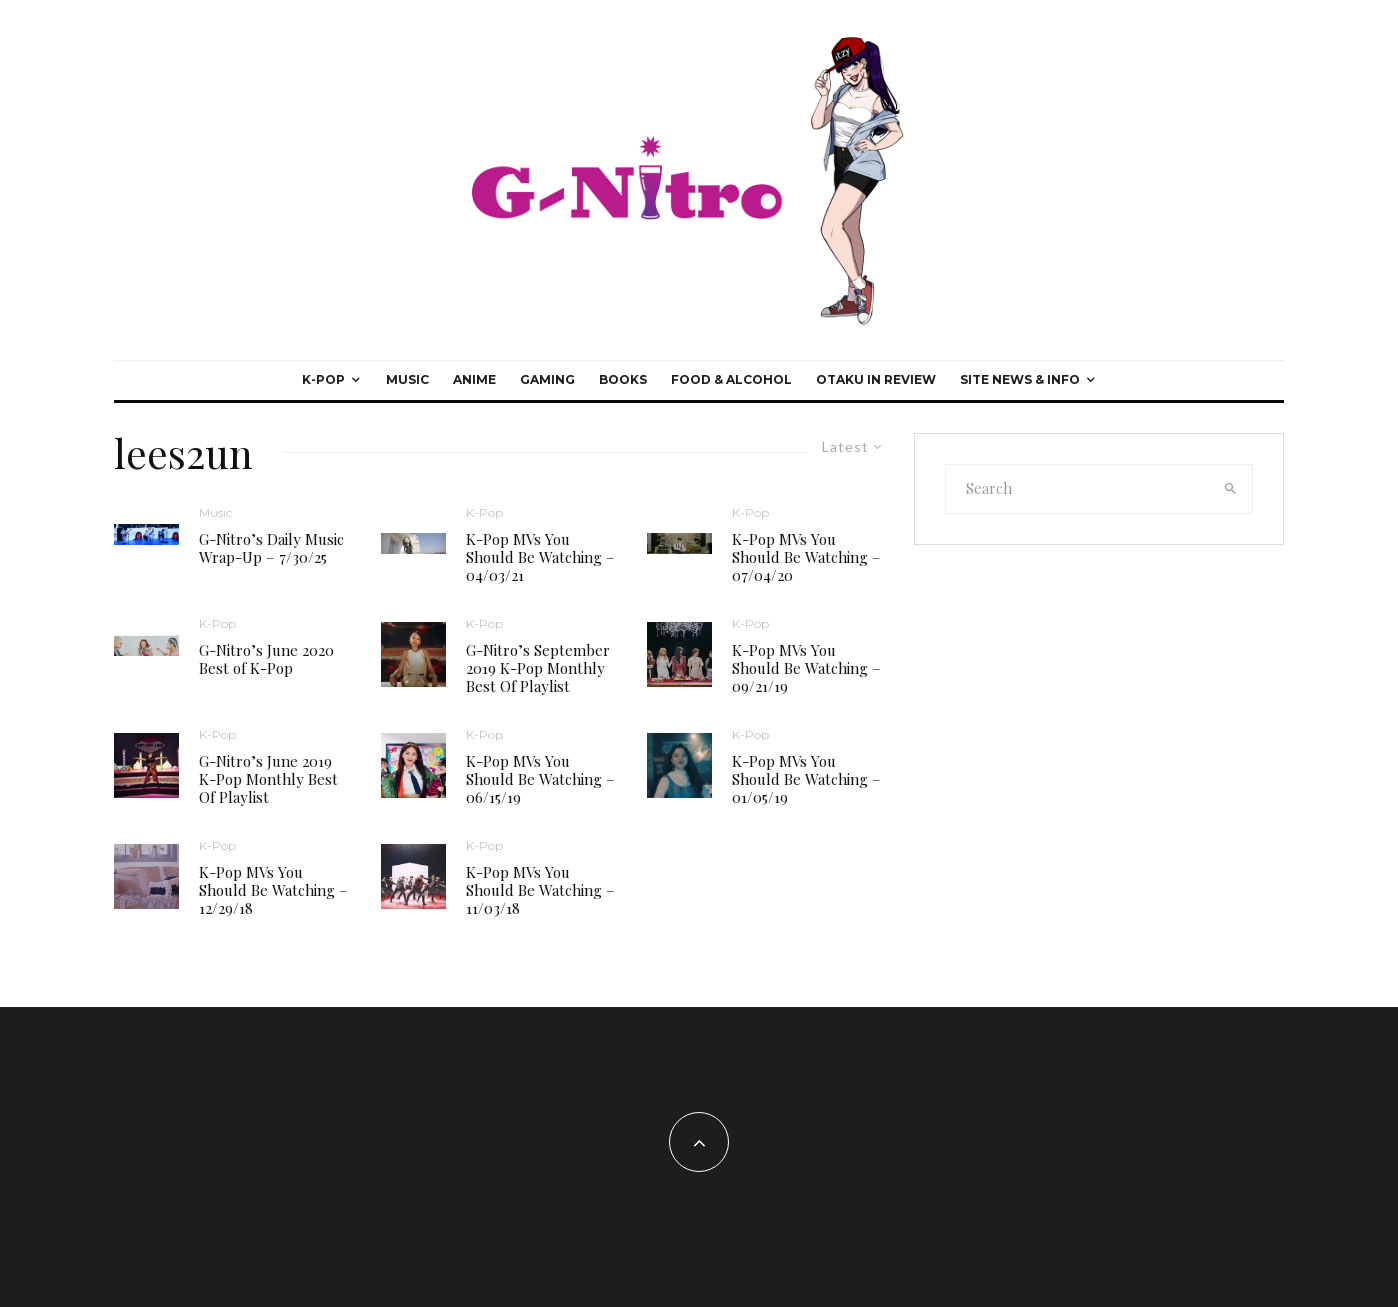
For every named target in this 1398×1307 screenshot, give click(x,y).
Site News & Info (1020, 379)
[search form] (1078, 489)
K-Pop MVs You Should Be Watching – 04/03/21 (540, 557)
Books (623, 379)
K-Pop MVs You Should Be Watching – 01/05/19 (806, 779)
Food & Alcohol (731, 379)
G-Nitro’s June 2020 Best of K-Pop (266, 659)
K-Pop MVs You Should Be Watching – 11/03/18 (540, 890)
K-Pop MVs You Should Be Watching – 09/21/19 (806, 668)
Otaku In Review (876, 379)
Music (407, 379)
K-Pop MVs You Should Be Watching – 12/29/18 (273, 890)
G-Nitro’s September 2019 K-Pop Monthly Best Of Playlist (538, 668)
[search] (1231, 489)
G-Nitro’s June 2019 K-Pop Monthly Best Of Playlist (268, 779)
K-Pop (323, 379)
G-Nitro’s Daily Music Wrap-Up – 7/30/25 (271, 548)
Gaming (547, 379)
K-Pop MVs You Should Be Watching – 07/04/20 (806, 557)
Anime (474, 379)
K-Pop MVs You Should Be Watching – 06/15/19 (540, 779)
